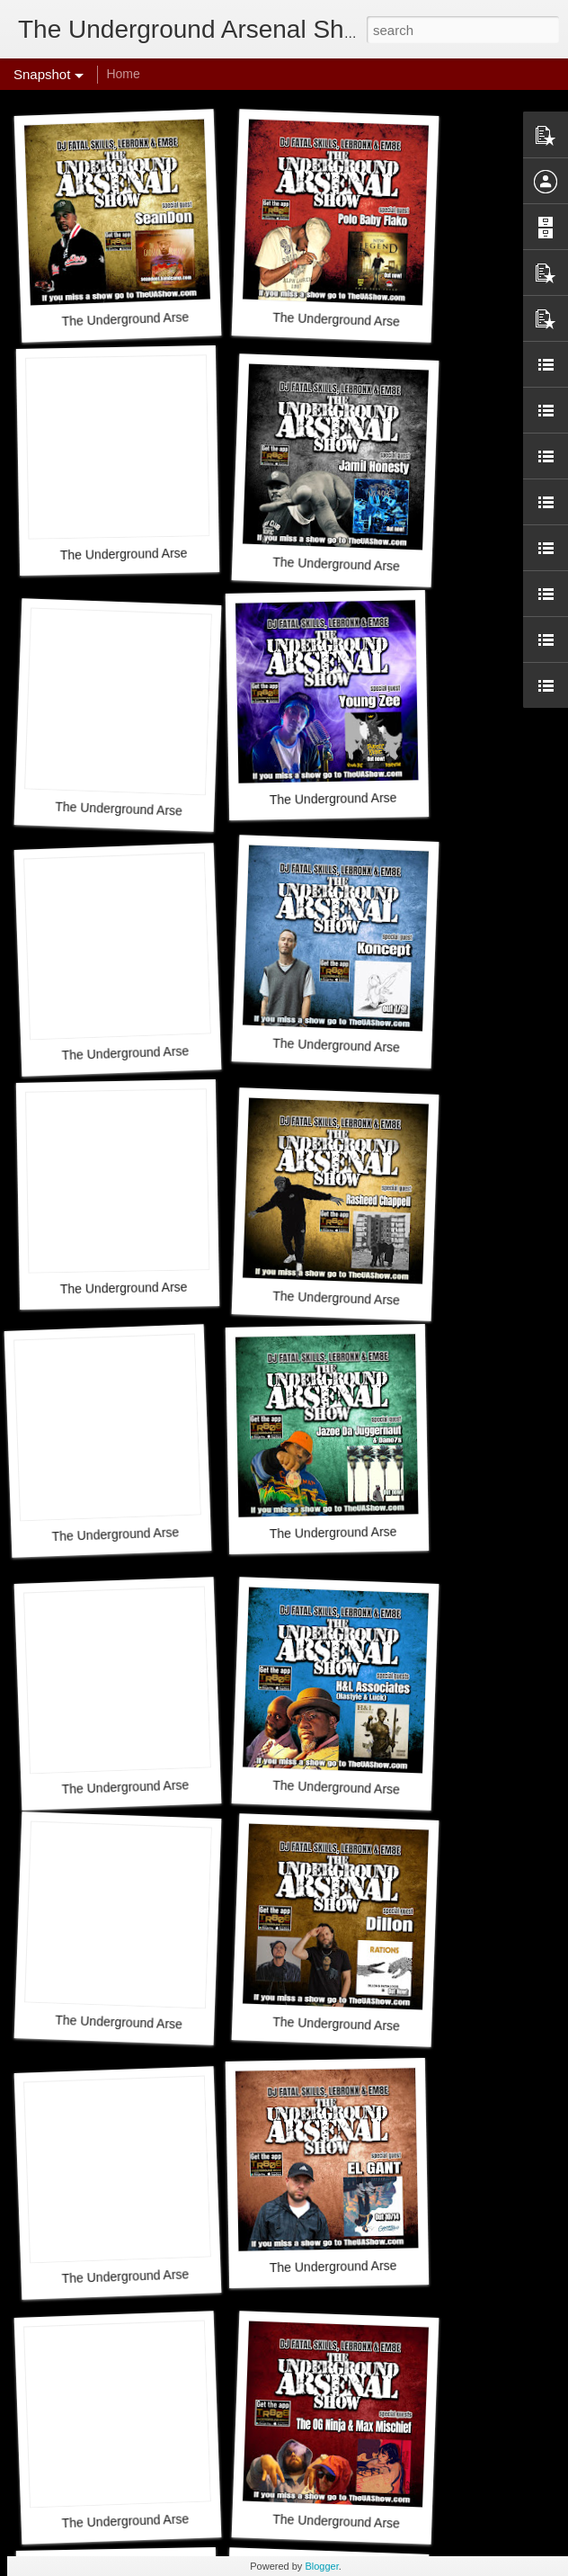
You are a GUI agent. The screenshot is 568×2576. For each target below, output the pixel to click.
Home (122, 74)
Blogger (321, 2566)
